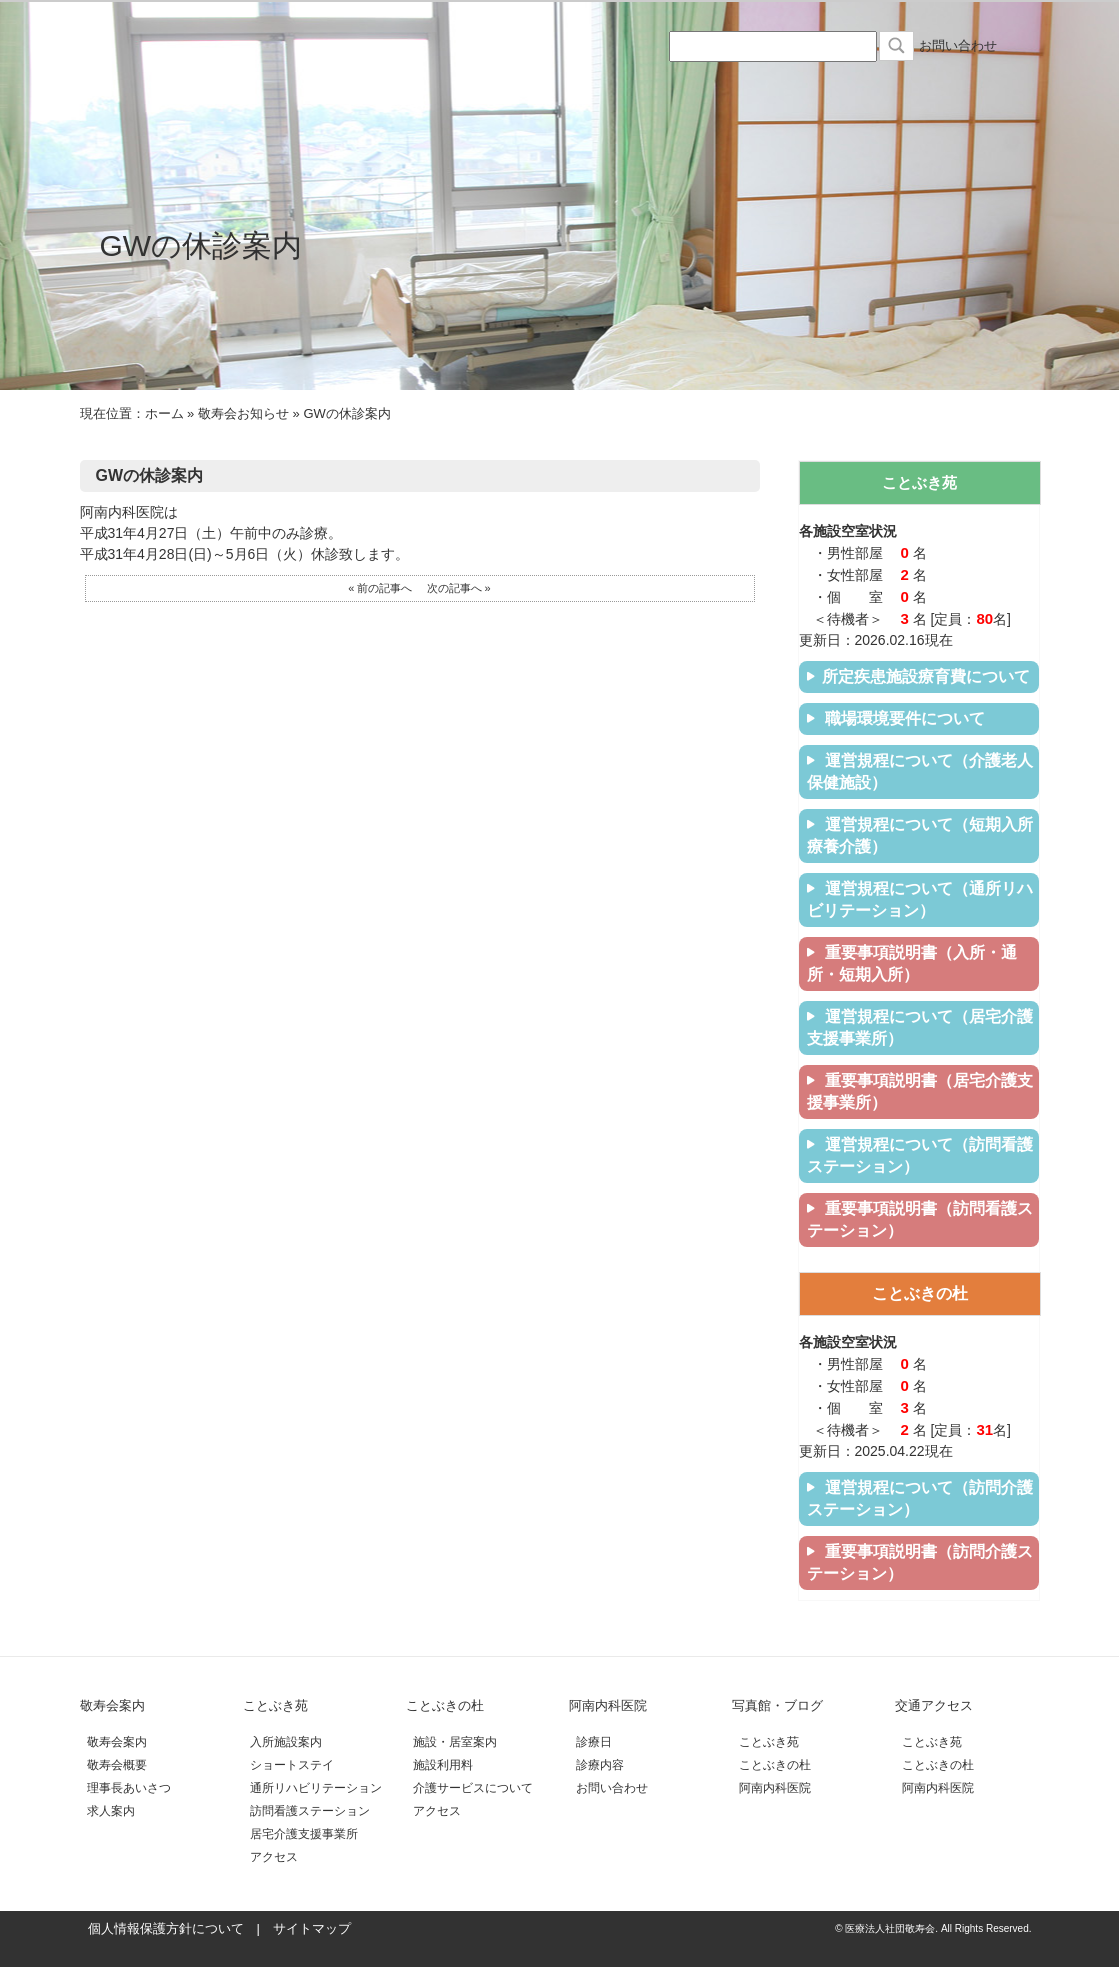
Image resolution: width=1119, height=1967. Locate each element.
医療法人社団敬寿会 (160, 91)
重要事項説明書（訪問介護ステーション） (920, 1562)
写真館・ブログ (800, 91)
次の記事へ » (459, 588)
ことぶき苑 (275, 1705)
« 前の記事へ (380, 588)
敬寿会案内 (112, 1705)
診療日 (594, 1742)
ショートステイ (292, 1765)
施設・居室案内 (455, 1742)
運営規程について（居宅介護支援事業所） (920, 1027)
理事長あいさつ (129, 1788)
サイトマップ (312, 1928)
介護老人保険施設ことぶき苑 (320, 91)
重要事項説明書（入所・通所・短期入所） (912, 963)
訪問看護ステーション (310, 1811)
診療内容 (600, 1765)
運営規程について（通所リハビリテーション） (920, 899)
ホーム (164, 413)
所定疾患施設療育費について (918, 676)
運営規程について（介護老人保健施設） (920, 771)
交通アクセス (960, 91)
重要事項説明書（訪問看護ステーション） (920, 1219)
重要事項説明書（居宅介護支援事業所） (920, 1091)
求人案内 (111, 1811)
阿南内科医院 (640, 91)
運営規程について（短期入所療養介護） (920, 835)
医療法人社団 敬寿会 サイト (206, 41)
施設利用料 (443, 1765)
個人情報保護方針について (166, 1928)
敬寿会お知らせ (243, 413)
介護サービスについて (473, 1788)
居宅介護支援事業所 (304, 1834)
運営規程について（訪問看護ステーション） (920, 1155)
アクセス (274, 1857)
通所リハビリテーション (316, 1788)
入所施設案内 (286, 1742)
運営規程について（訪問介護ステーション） (920, 1498)
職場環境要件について (896, 718)
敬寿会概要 (117, 1765)
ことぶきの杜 (445, 1705)
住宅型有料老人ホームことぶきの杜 (480, 91)
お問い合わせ (958, 45)
